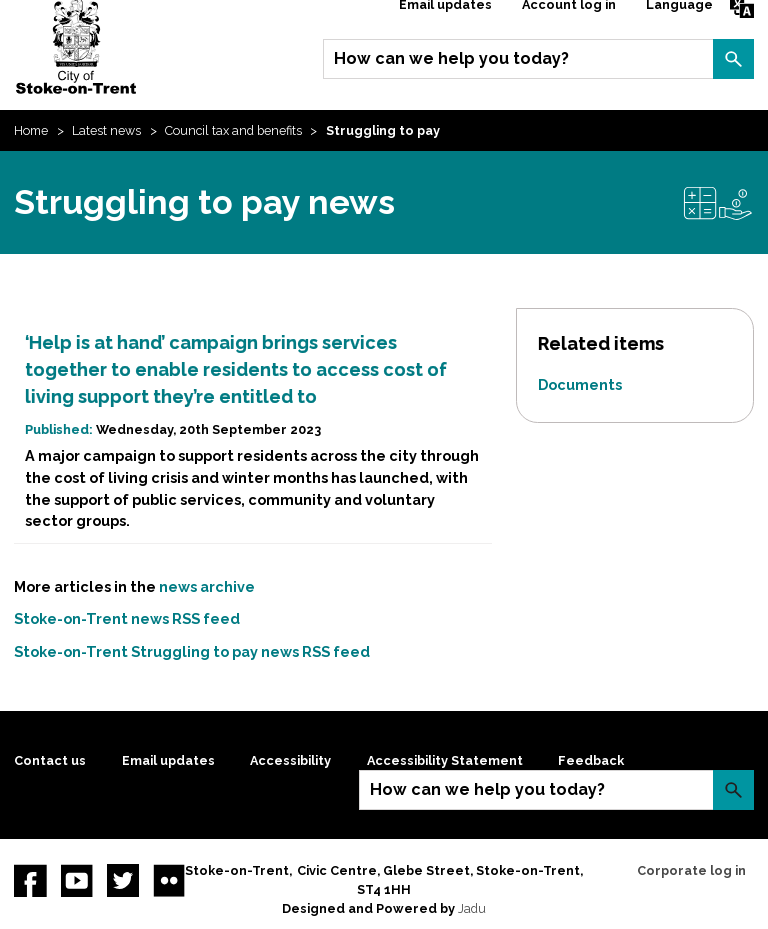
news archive (207, 586)
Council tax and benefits (233, 130)
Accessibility (290, 760)
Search (733, 59)
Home (31, 130)
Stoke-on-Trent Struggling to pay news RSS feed (192, 651)
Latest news (106, 130)
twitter (123, 880)
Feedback (591, 760)
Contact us (50, 760)
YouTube (77, 880)
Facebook (30, 880)
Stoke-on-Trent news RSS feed (127, 618)
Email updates (168, 760)
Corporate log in (691, 870)
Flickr (169, 880)
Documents (580, 384)
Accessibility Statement (445, 760)
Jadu (472, 908)
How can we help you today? (451, 58)
